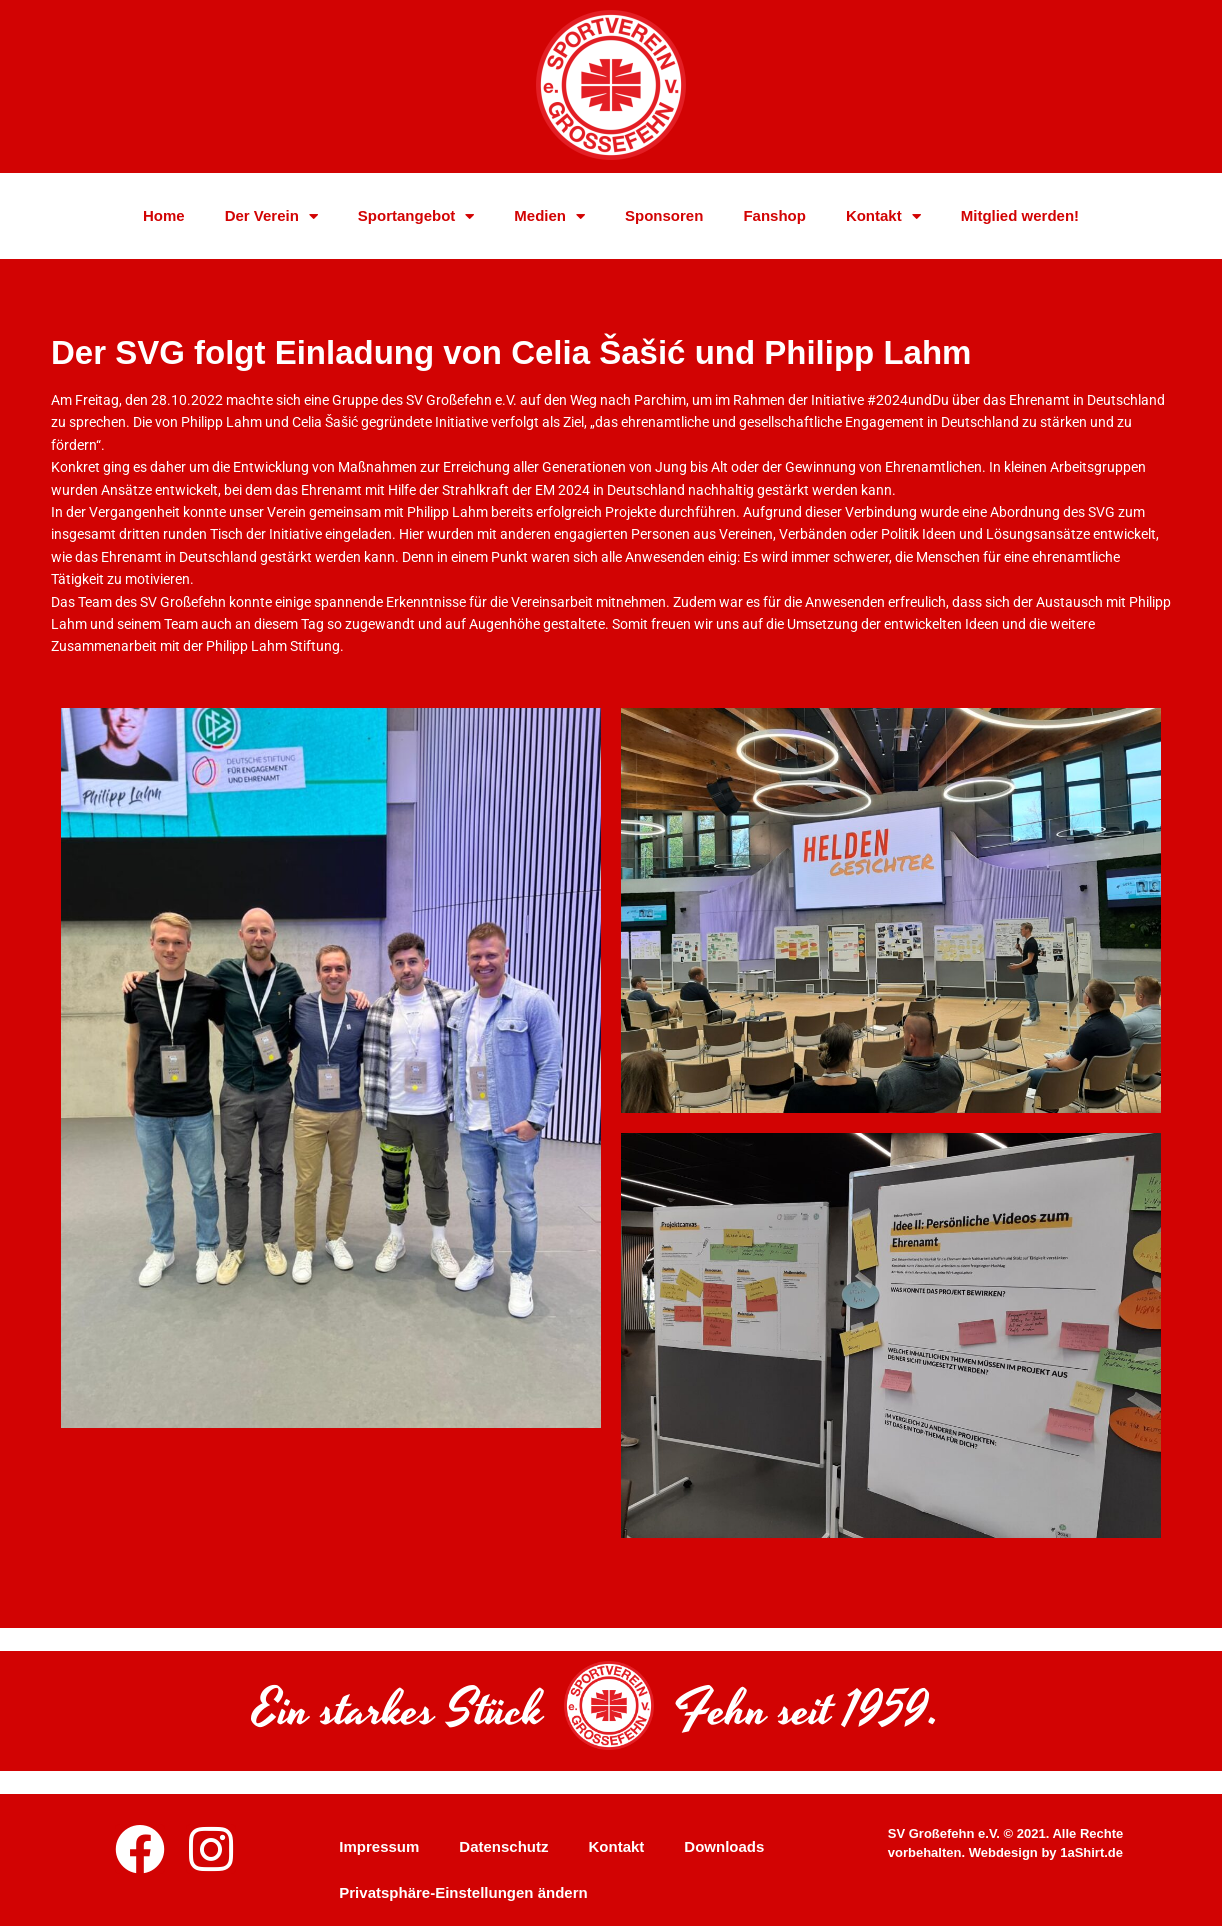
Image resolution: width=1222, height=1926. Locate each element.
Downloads (724, 1846)
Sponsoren (664, 219)
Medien (549, 220)
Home (164, 219)
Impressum (379, 1846)
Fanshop (774, 219)
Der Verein (271, 220)
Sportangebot (416, 220)
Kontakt (883, 220)
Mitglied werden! (1020, 219)
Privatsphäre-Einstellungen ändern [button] (463, 1892)
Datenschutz (503, 1846)
